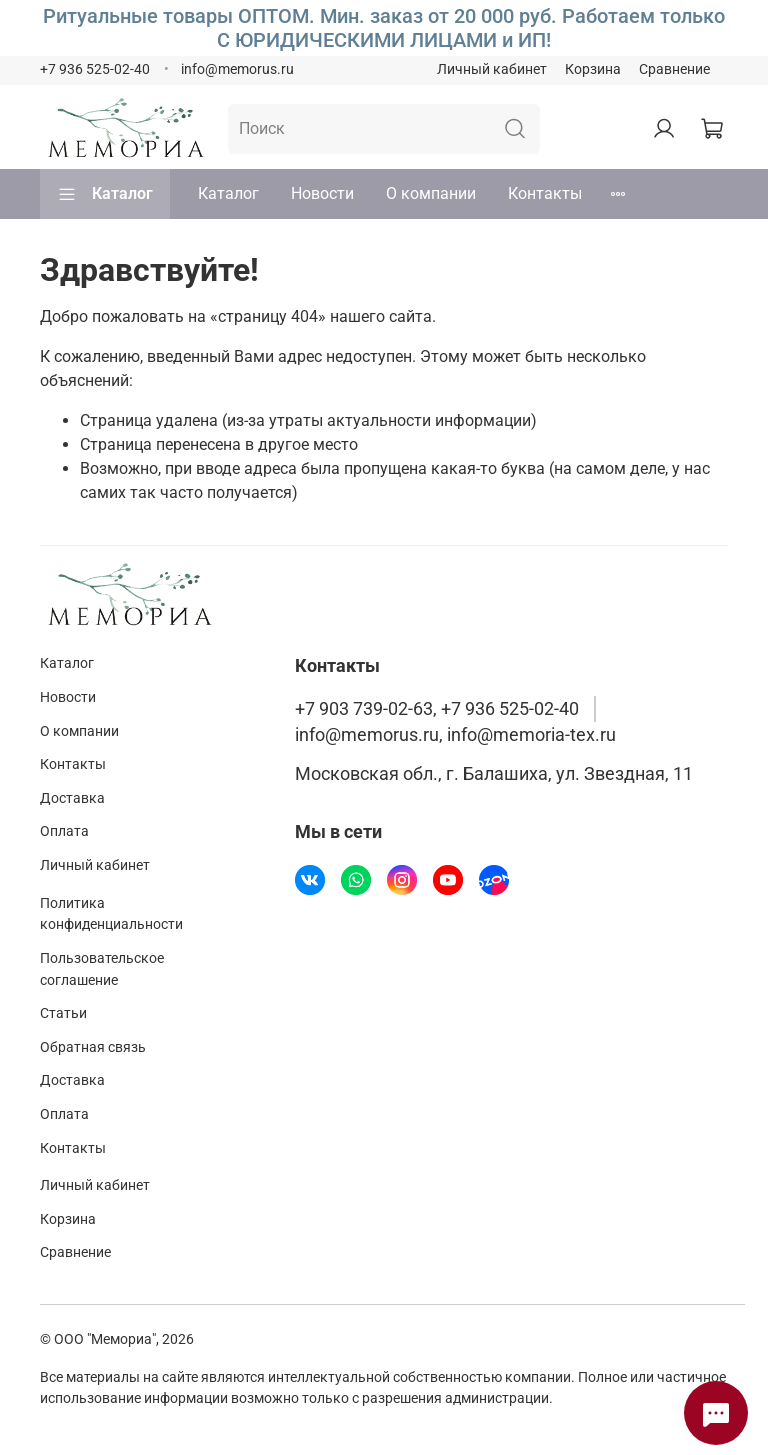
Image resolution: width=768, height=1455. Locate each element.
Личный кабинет (492, 69)
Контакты (545, 193)
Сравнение (674, 69)
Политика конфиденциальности (111, 914)
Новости (322, 193)
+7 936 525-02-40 (95, 69)
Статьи (63, 1013)
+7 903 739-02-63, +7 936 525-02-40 (437, 709)
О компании (431, 193)
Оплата (64, 831)
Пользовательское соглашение (102, 969)
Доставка (72, 798)
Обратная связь (93, 1047)
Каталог (105, 194)
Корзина (593, 69)
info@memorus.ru (237, 69)
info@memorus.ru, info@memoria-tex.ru (455, 735)
